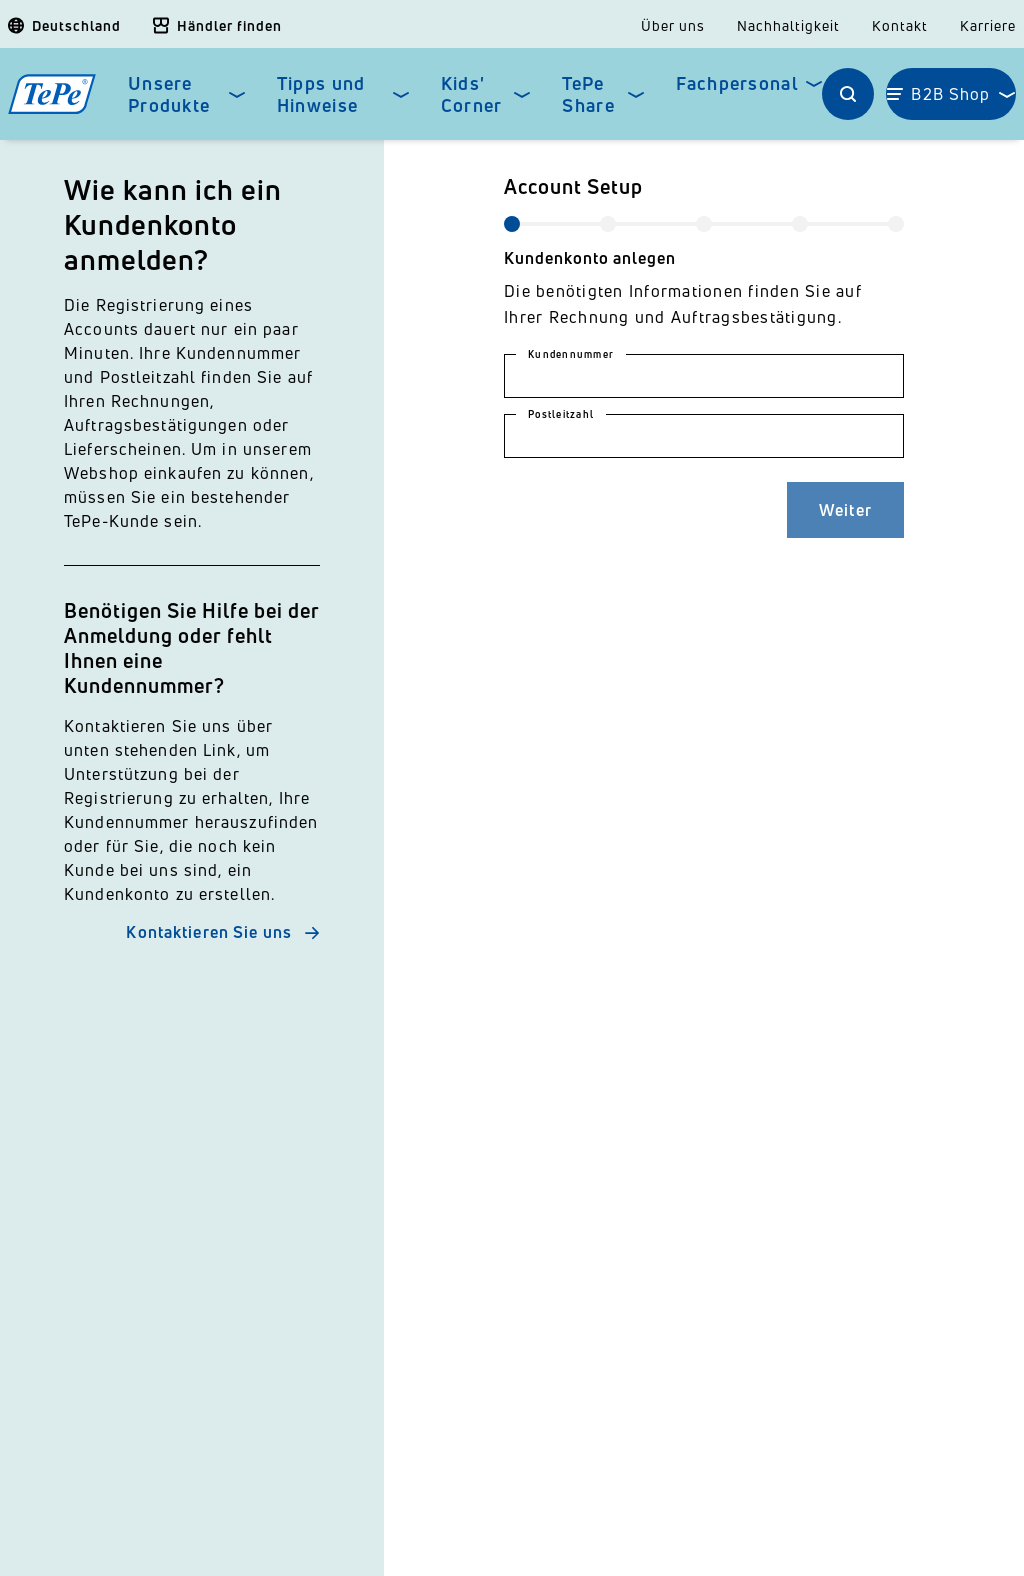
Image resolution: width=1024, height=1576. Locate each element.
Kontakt (900, 26)
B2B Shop (950, 94)
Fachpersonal (736, 83)
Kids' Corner (472, 94)
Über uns (673, 26)
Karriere (988, 26)
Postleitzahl (561, 414)
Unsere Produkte (169, 94)
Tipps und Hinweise (321, 94)
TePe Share (588, 94)
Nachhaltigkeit (788, 26)
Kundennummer (571, 354)
